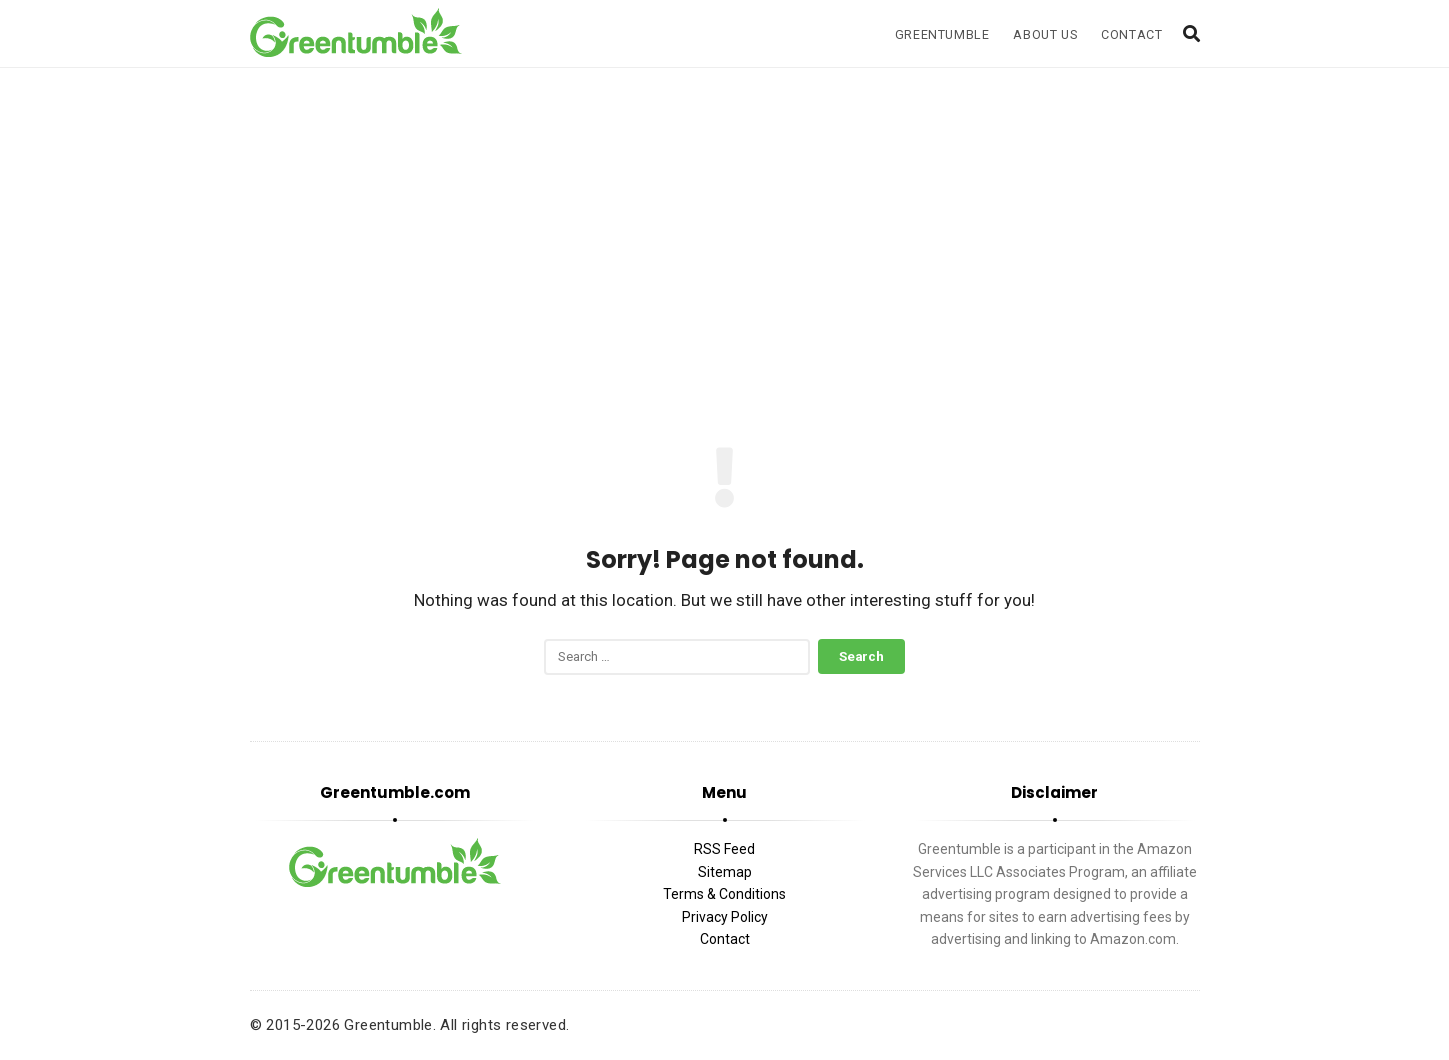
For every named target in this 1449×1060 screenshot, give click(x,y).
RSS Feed (724, 849)
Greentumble (942, 34)
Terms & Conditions (724, 894)
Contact (1131, 34)
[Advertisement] (725, 238)
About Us (1045, 34)
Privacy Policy (725, 917)
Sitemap (725, 872)
